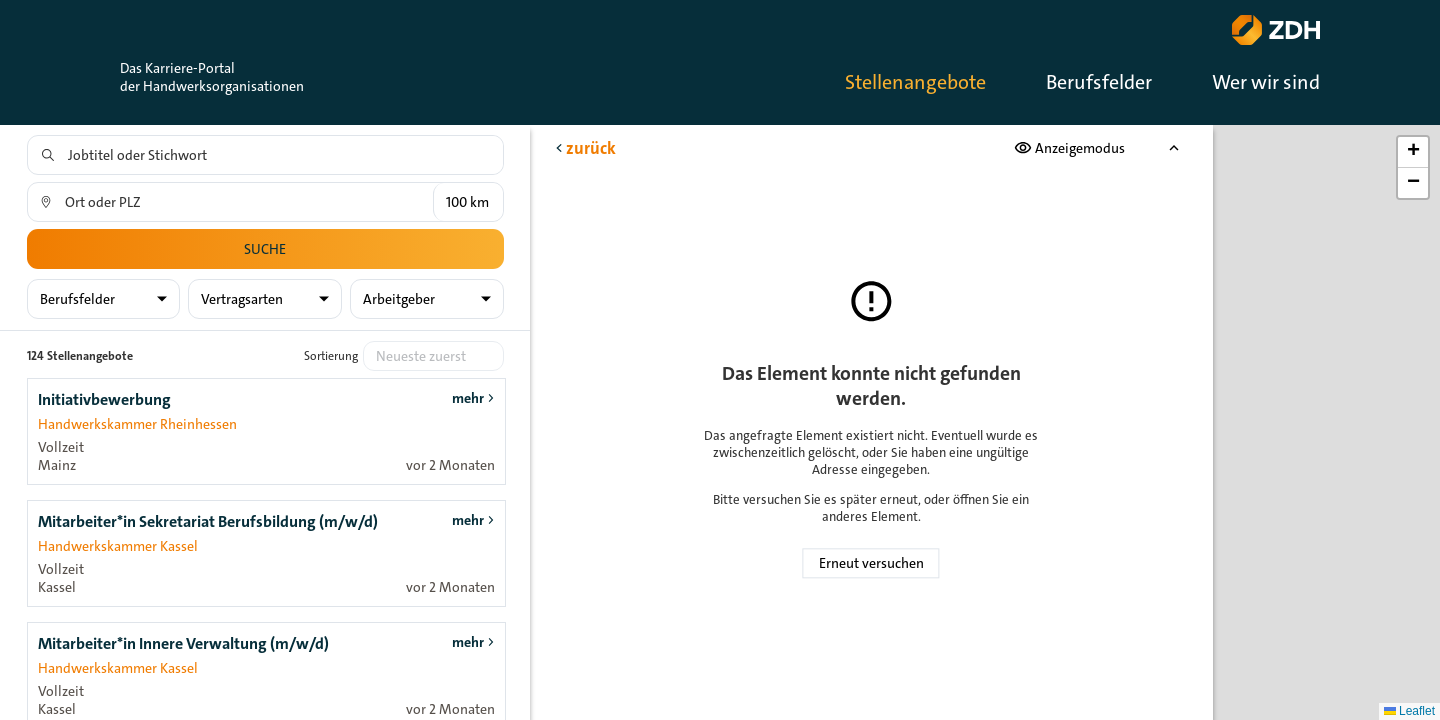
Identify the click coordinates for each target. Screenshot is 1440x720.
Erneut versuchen (871, 563)
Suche (265, 249)
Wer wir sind (1266, 82)
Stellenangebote (915, 82)
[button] (1413, 152)
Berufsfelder (1099, 82)
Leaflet (1409, 711)
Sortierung (331, 356)
